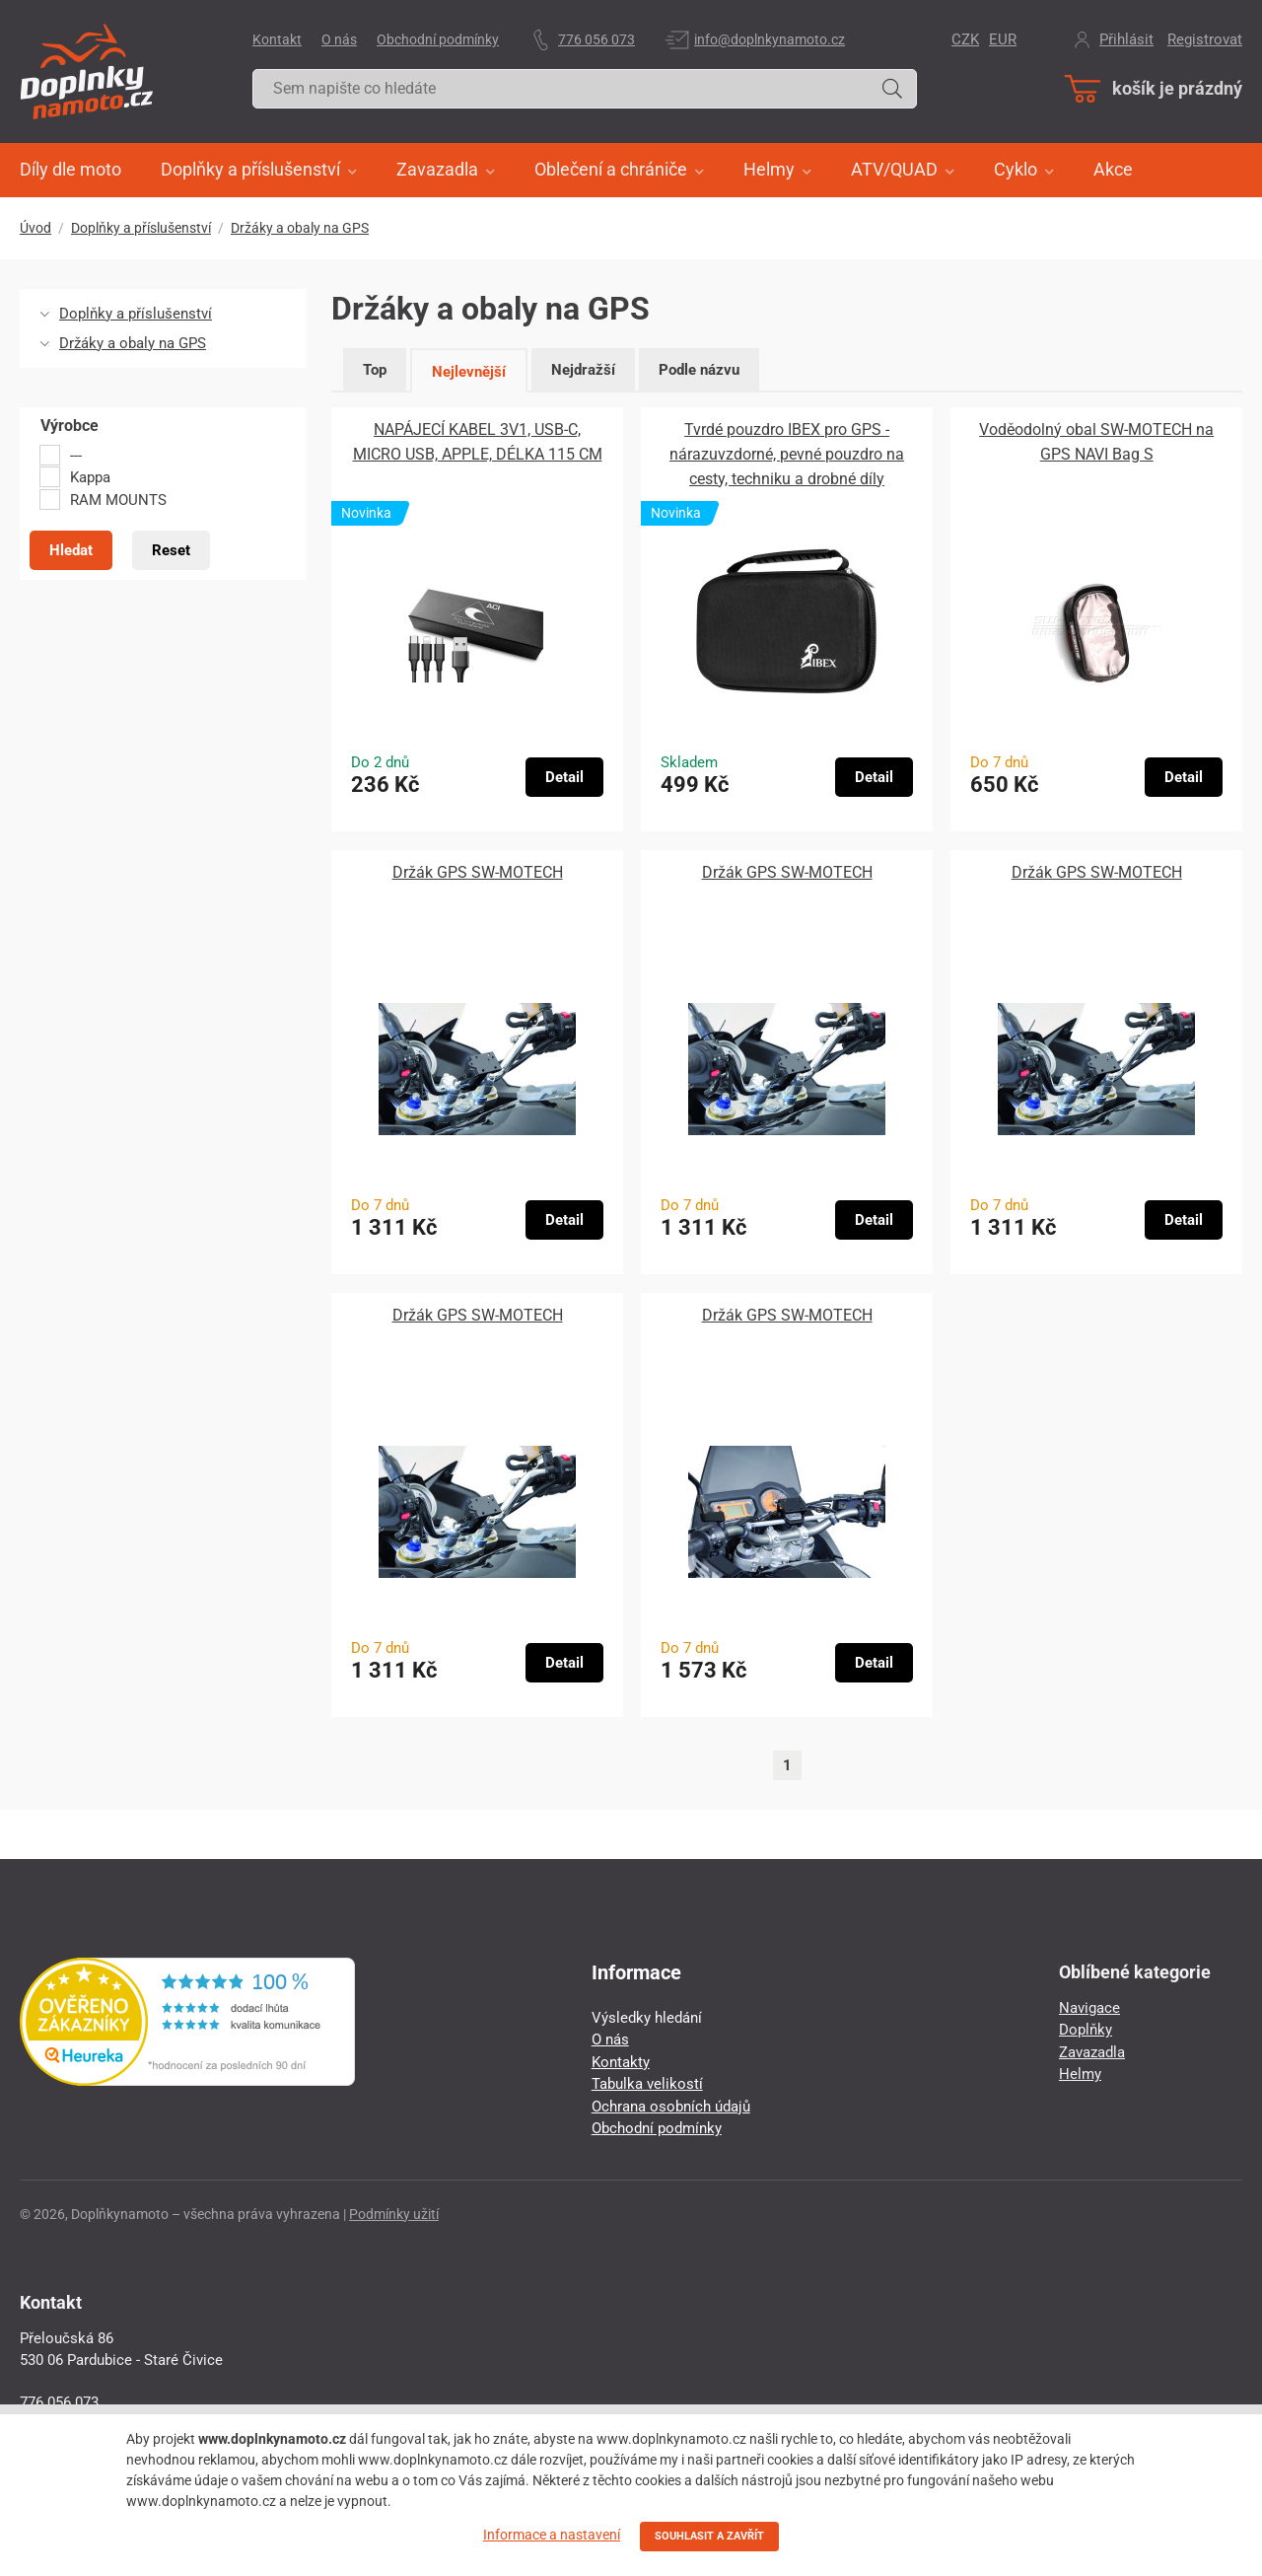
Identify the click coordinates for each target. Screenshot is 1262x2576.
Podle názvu (699, 370)
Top (374, 370)
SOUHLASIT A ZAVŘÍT (709, 2536)
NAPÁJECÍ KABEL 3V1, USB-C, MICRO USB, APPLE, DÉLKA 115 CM (477, 442)
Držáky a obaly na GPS (300, 228)
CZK (965, 39)
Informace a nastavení (551, 2534)
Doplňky (1085, 2030)
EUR (1003, 39)
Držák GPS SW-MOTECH (477, 872)
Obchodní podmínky (438, 39)
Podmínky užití (394, 2214)
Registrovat (1204, 39)
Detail (564, 777)
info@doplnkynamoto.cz (769, 39)
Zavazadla (1092, 2052)
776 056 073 (596, 39)
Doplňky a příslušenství (141, 228)
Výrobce (69, 426)
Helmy (1080, 2074)
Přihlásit (1126, 39)
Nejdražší (583, 370)
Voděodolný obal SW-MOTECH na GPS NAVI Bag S (1096, 442)
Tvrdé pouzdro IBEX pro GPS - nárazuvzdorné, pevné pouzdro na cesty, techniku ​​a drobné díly (786, 454)
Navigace (1089, 2008)
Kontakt (277, 39)
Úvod (35, 228)
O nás (339, 39)
